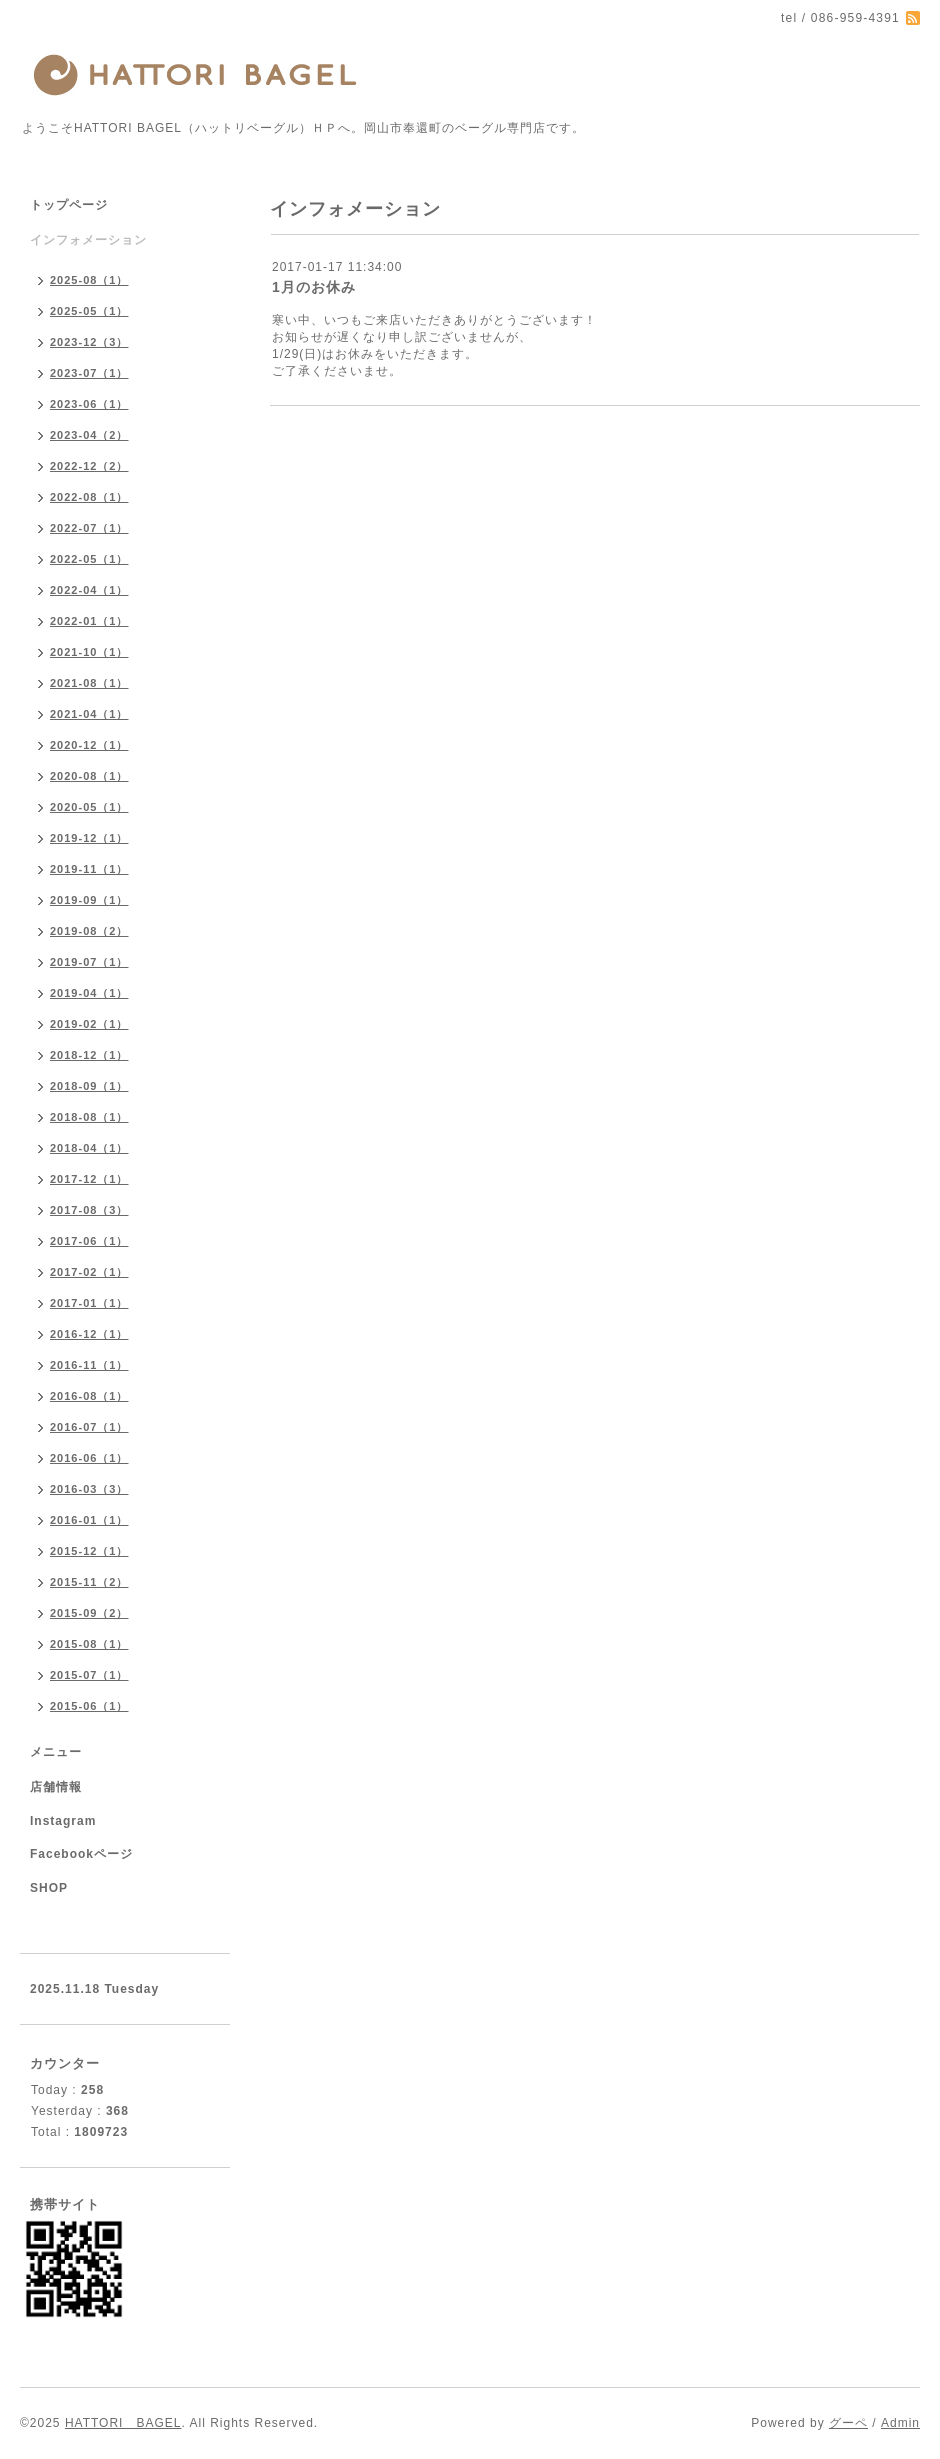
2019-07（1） (89, 962)
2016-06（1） (89, 1458)
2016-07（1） (89, 1427)
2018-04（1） (89, 1148)
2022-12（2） (89, 466)
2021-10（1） (89, 652)
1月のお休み (314, 287)
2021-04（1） (89, 714)
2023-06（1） (89, 404)
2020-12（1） (89, 745)
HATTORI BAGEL (123, 2423)
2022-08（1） (89, 497)
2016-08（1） (89, 1396)
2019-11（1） (89, 869)
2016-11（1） (89, 1365)
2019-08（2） (89, 931)
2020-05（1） (89, 807)
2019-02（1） (89, 1024)
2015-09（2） (89, 1613)
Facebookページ (81, 1854)
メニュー (56, 1752)
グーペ (848, 2423)
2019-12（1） (89, 838)
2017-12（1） (89, 1179)
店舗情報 (56, 1787)
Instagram (63, 1821)
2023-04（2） (89, 435)
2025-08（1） (89, 280)
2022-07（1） (89, 528)
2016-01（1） (89, 1520)
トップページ (69, 205)
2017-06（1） (89, 1241)
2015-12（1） (89, 1551)
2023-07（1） (89, 373)
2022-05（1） (89, 559)
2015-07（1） (89, 1675)
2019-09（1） (89, 900)
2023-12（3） (89, 342)
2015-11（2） (89, 1582)
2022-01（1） (89, 621)
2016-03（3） (89, 1489)
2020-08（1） (89, 776)
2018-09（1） (89, 1086)
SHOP (49, 1888)
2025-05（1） (89, 311)
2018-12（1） (89, 1055)
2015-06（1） (89, 1706)
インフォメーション (88, 240)
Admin (900, 2423)
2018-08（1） (89, 1117)
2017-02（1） (89, 1272)
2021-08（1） (89, 683)
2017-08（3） (89, 1210)
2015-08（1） (89, 1644)
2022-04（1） (89, 590)
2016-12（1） (89, 1334)
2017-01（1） (89, 1303)
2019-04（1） (89, 993)
